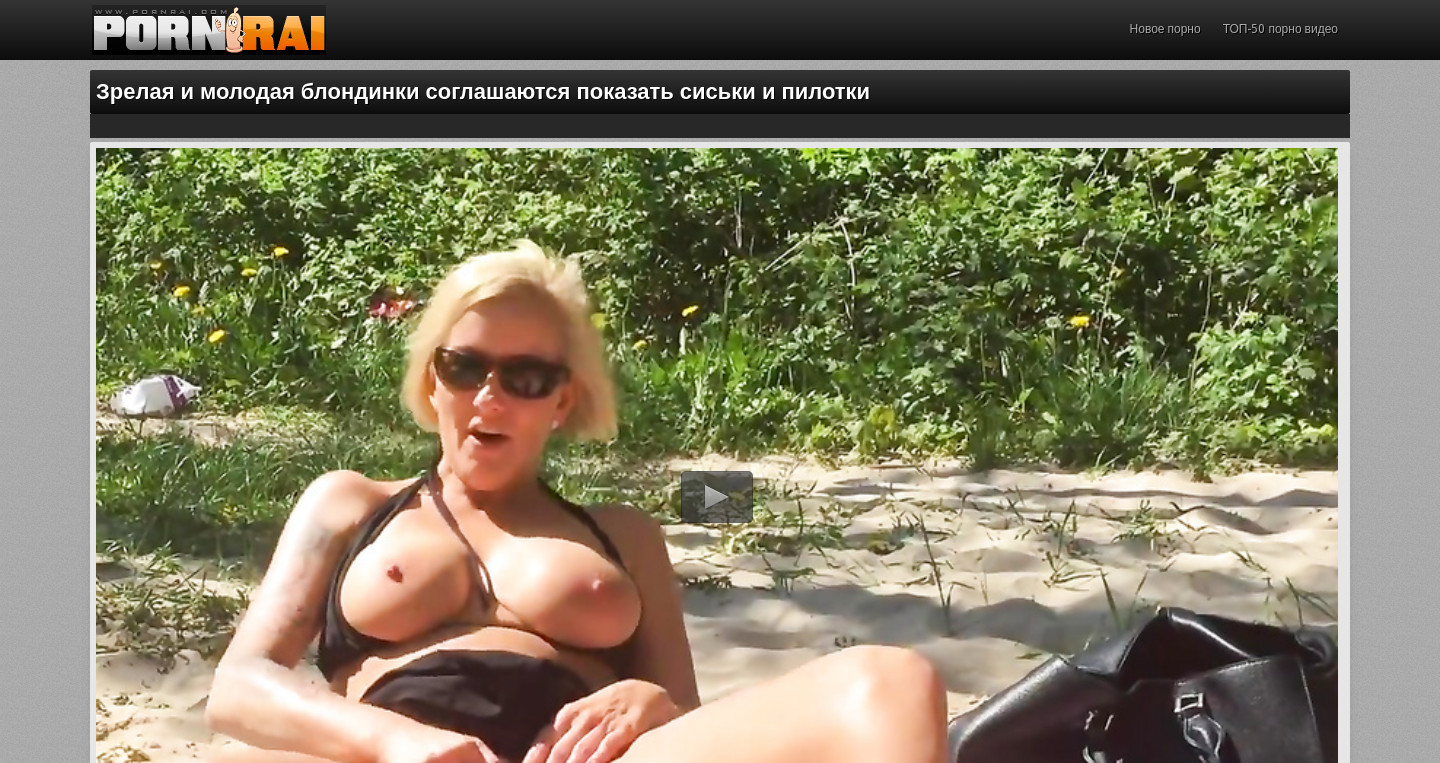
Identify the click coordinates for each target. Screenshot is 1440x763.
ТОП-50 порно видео (1280, 29)
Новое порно (1165, 29)
